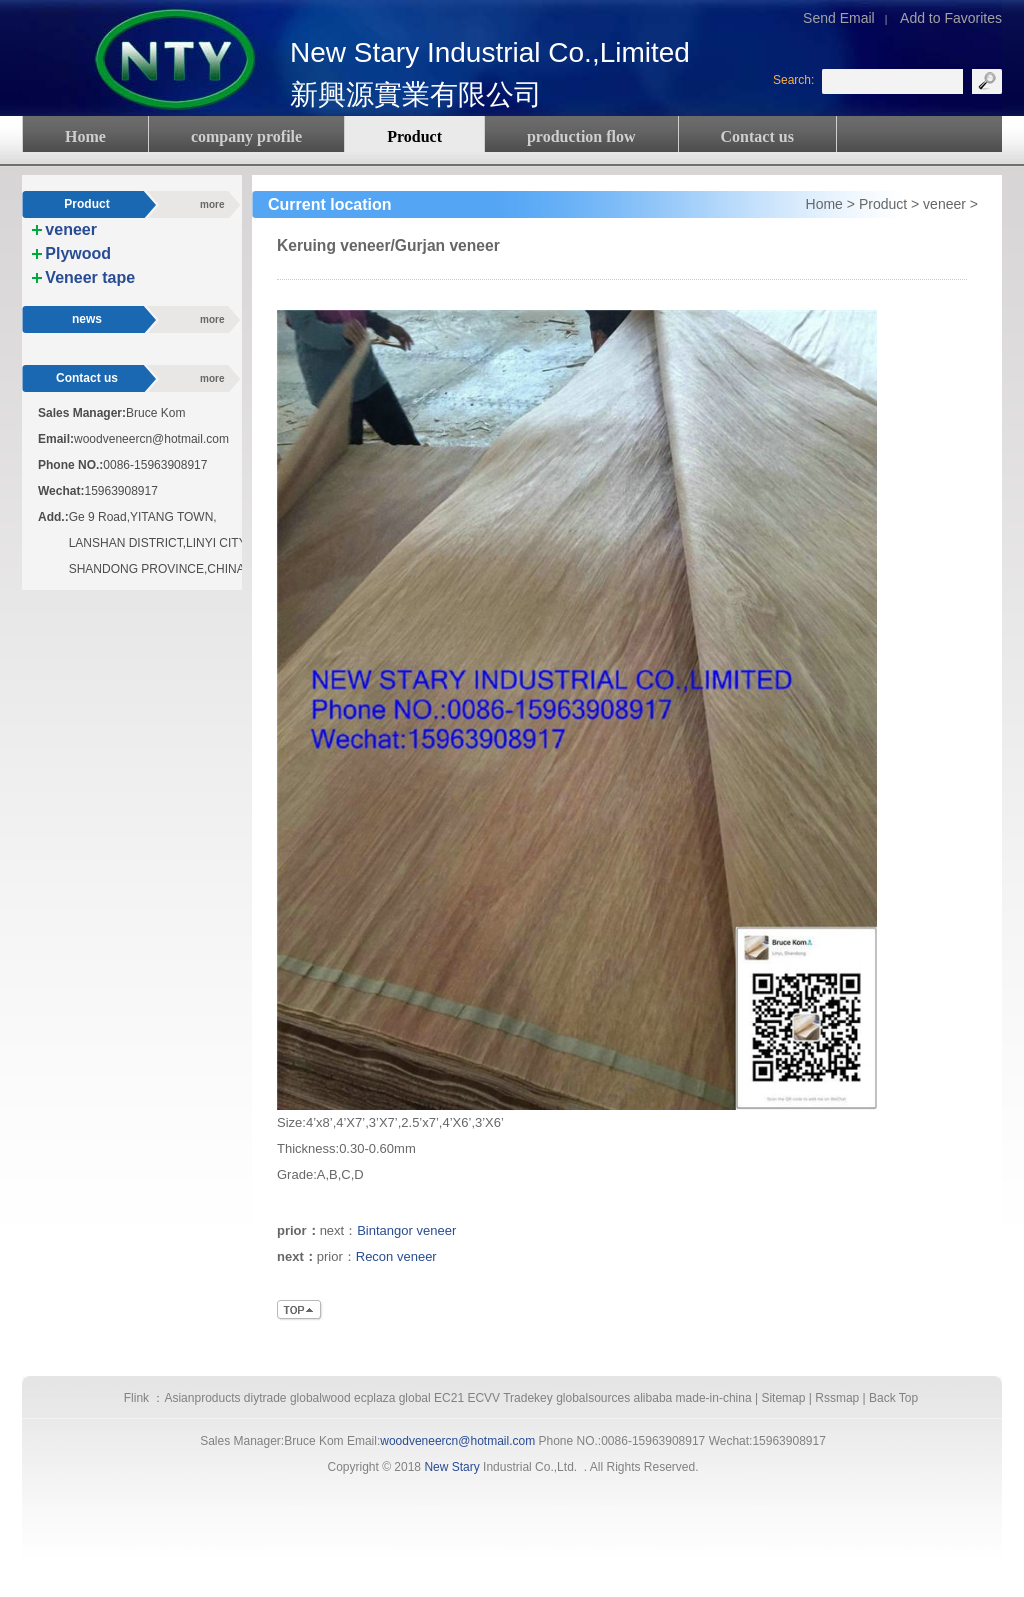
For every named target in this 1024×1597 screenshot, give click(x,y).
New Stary (451, 1467)
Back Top (893, 1398)
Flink (136, 1398)
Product (414, 136)
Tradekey (528, 1398)
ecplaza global (392, 1398)
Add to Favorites (951, 18)
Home (85, 136)
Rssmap (837, 1398)
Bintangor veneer (406, 1230)
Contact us (757, 136)
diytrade (265, 1398)
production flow (581, 136)
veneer (944, 204)
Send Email (839, 18)
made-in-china (714, 1398)
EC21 (449, 1398)
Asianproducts (202, 1398)
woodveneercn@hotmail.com (457, 1441)
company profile (246, 136)
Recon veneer (396, 1256)
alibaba (653, 1398)
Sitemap (783, 1398)
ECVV (483, 1398)
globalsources (593, 1398)
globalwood (320, 1398)
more (212, 204)
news (87, 319)
